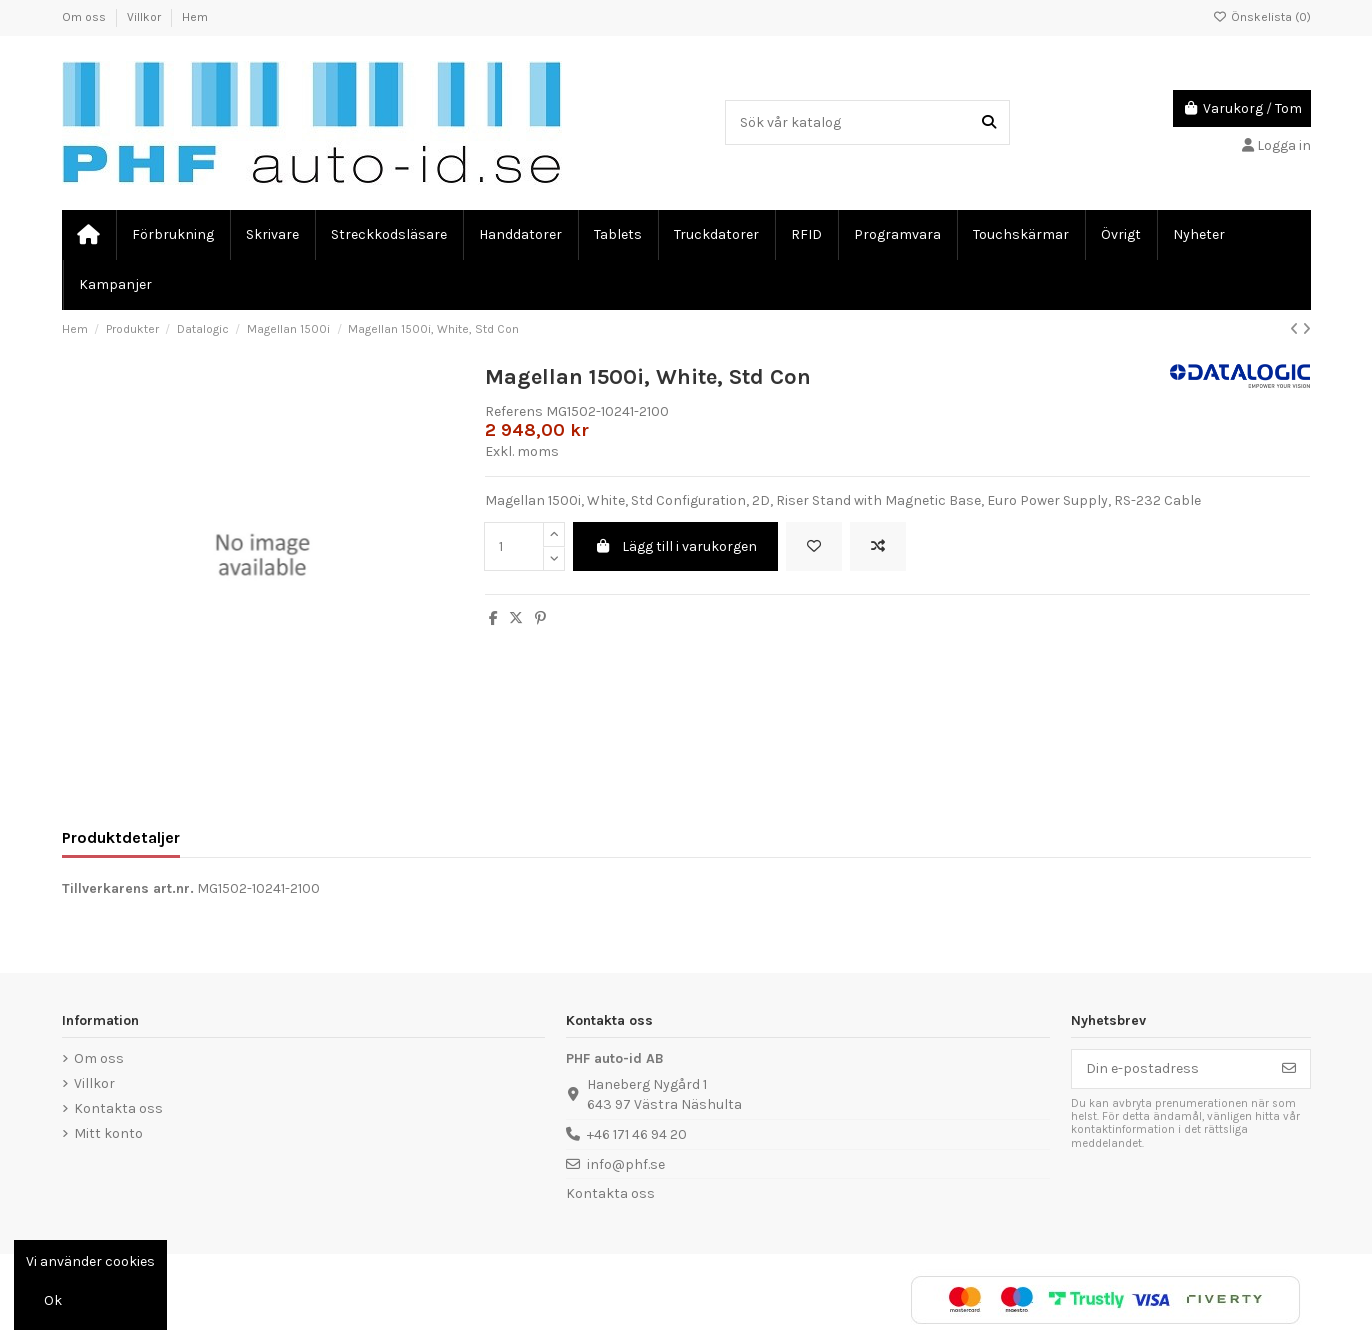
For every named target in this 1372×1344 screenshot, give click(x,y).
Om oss (85, 17)
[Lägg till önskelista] (814, 546)
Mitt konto (108, 1133)
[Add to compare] (878, 546)
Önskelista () (1262, 17)
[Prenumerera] (1289, 1069)
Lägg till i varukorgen (675, 546)
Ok (53, 1300)
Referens (514, 411)
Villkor (145, 17)
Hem (195, 17)
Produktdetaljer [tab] (121, 837)
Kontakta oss (118, 1108)
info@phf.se (626, 1164)
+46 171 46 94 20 (637, 1134)
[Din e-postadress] (1170, 1069)
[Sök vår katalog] (989, 122)
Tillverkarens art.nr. (128, 888)
